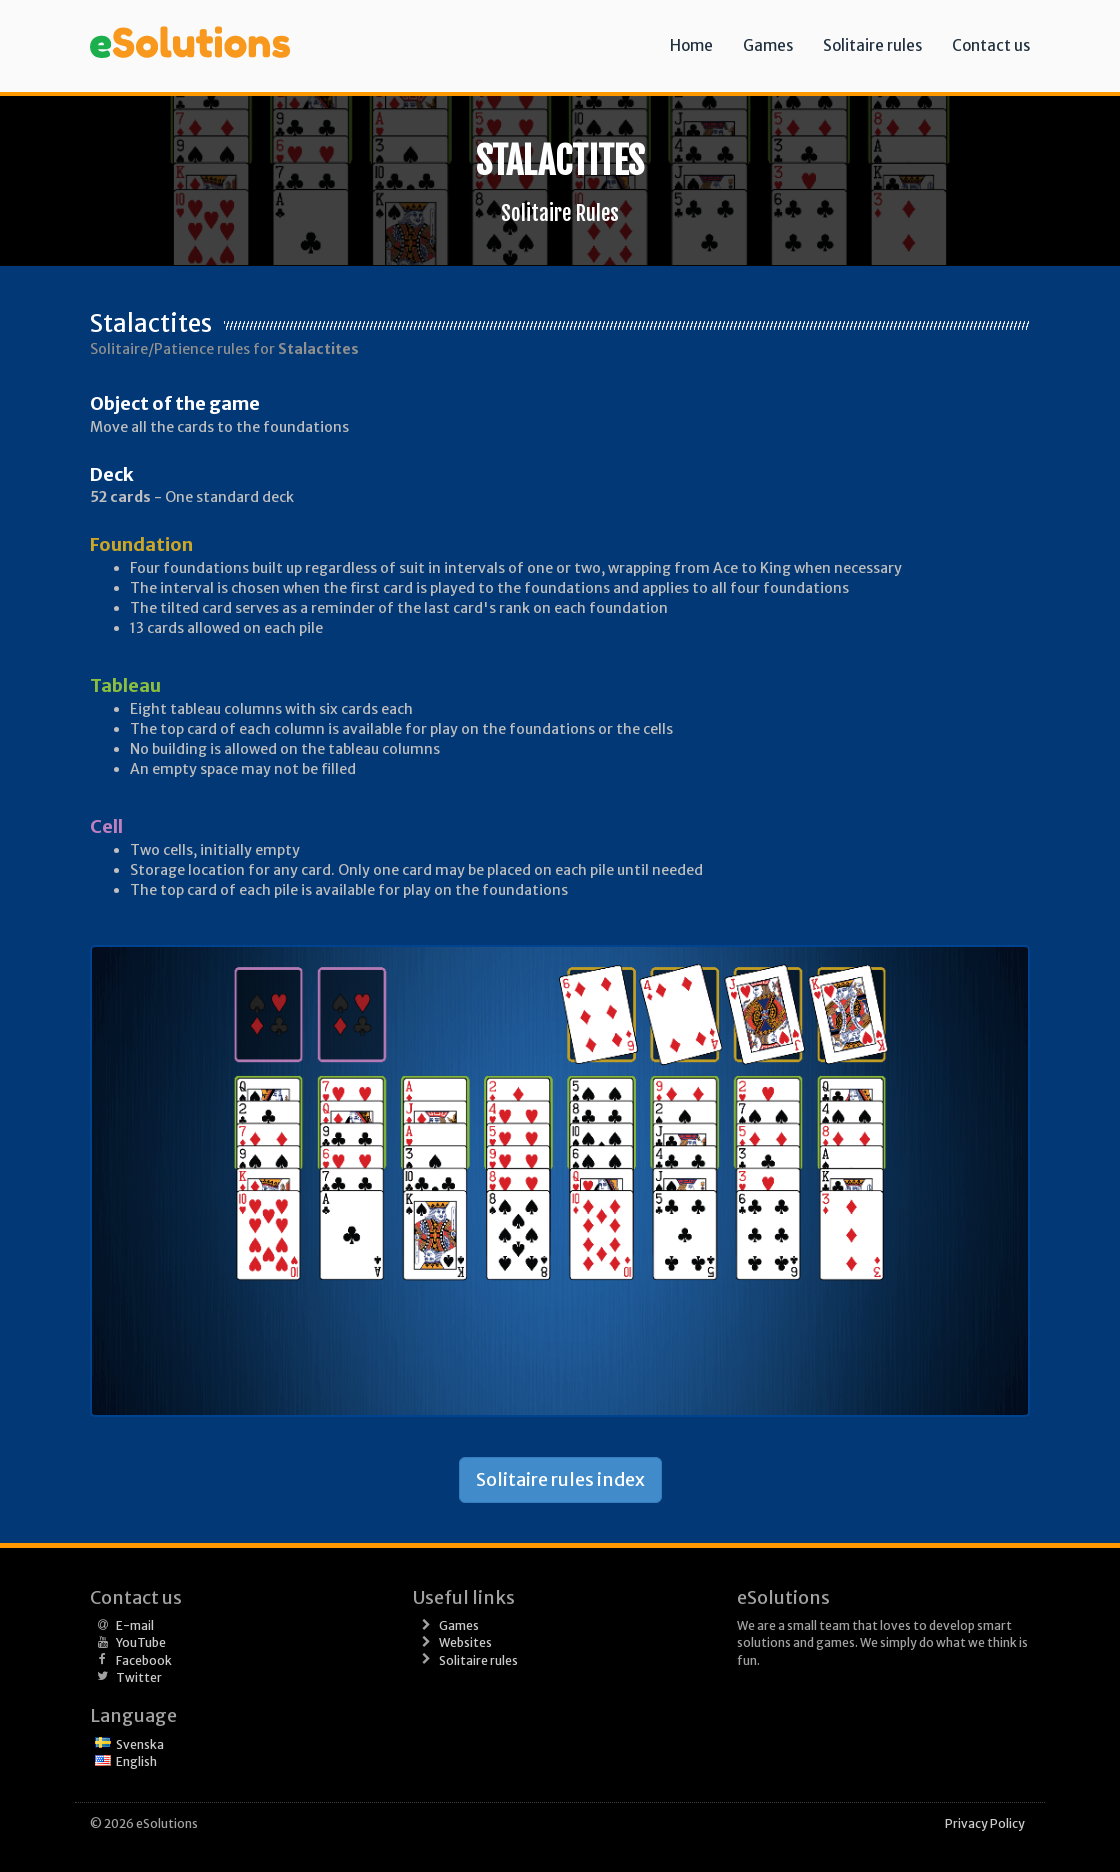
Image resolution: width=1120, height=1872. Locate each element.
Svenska (140, 1744)
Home (691, 45)
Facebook (144, 1660)
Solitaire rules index (560, 1479)
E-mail (135, 1625)
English (136, 1761)
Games (768, 45)
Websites (465, 1642)
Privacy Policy (985, 1823)
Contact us (991, 45)
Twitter (139, 1677)
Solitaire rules (872, 45)
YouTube (141, 1642)
